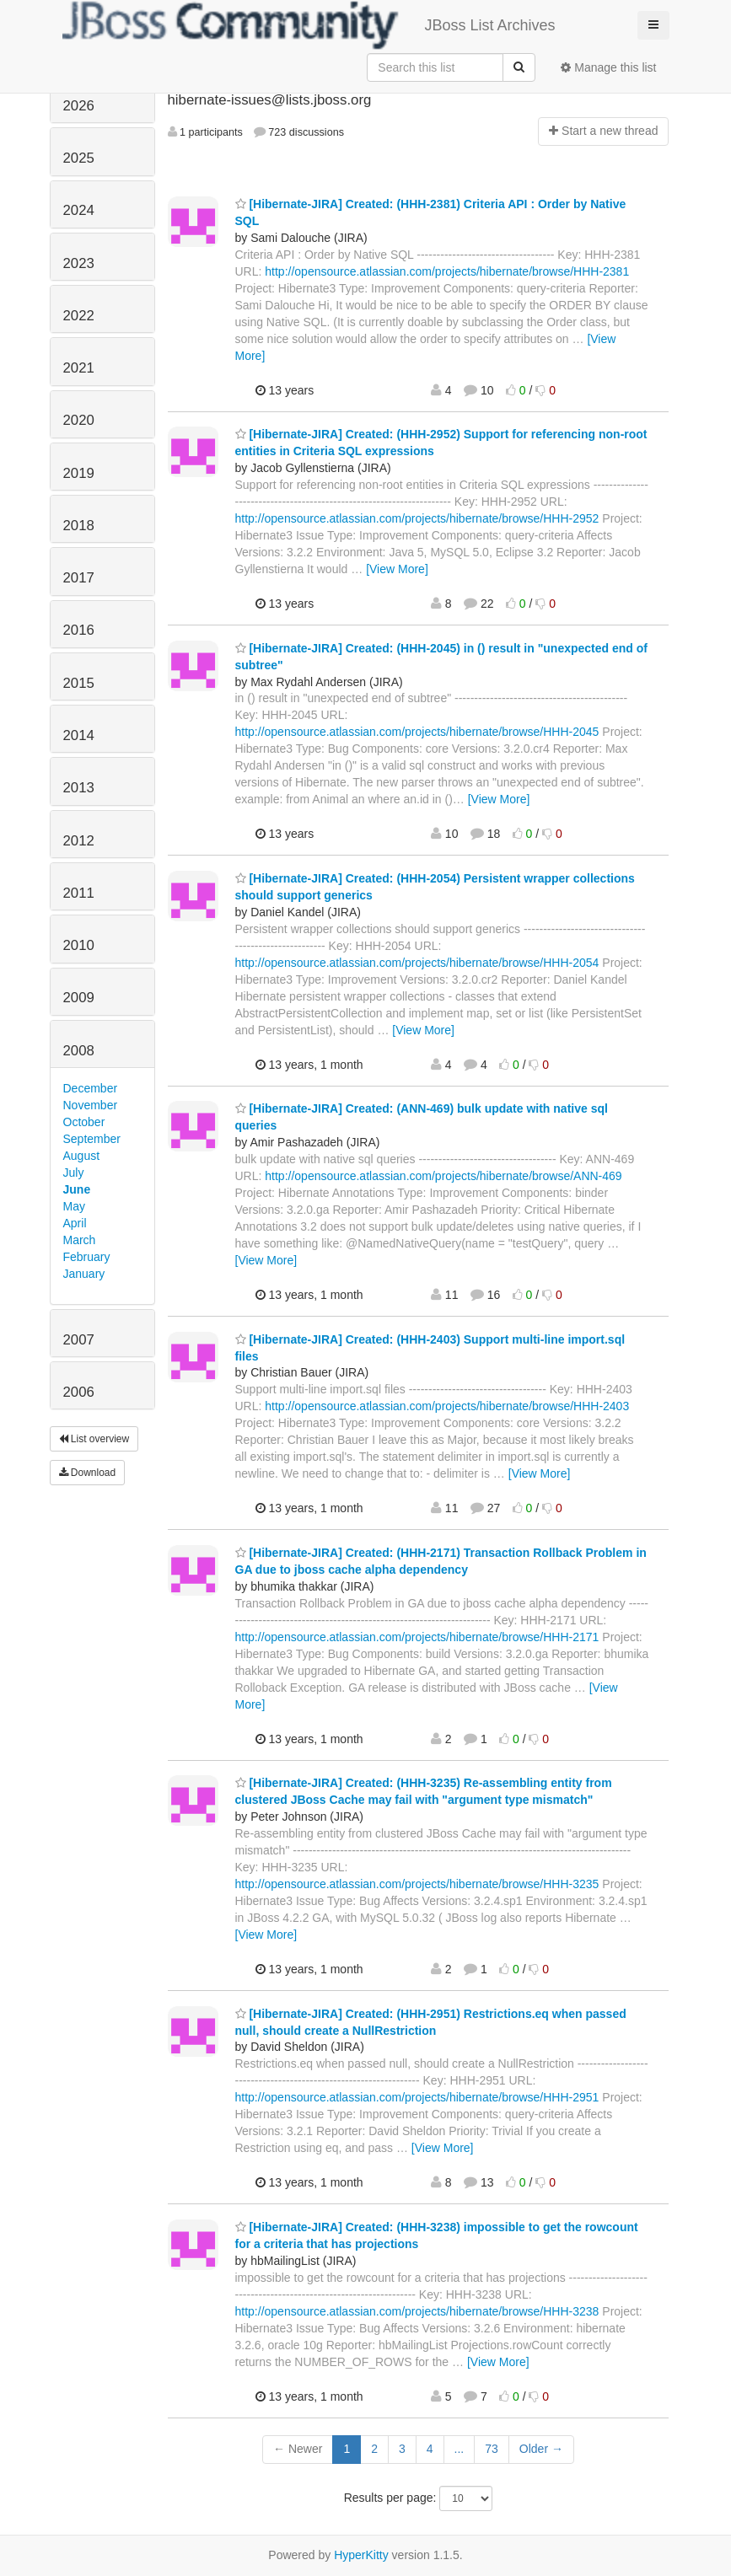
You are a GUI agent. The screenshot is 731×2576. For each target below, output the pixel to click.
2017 (78, 578)
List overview (94, 1439)
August (81, 1155)
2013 (78, 788)
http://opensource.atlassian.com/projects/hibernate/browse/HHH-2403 (447, 1406)
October (84, 1122)
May (74, 1206)
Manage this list (608, 67)
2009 (78, 998)
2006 (78, 1392)
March (79, 1240)
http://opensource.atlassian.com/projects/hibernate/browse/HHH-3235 (417, 1884)
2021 (78, 368)
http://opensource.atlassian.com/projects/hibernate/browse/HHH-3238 (417, 2311)
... (459, 2448)
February (86, 1257)
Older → (541, 2448)
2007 (78, 1340)
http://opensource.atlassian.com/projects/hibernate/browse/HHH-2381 (447, 271)
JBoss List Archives (309, 25)
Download (87, 1473)
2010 (78, 945)
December (90, 1088)
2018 (78, 526)
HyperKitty (361, 2555)
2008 (78, 1051)
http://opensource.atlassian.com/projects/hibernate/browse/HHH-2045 (417, 731)
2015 (78, 683)
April (75, 1223)
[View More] (397, 569)
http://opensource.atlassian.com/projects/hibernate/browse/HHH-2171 (417, 1637)
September (92, 1139)
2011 (78, 893)
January (84, 1273)
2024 (78, 210)
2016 (78, 630)
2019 (78, 473)
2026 (78, 106)
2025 (78, 158)
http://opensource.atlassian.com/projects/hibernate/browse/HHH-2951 (417, 2097)
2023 (78, 263)
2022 (78, 316)
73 (491, 2448)
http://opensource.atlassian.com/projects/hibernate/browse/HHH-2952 (417, 518)
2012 (78, 841)
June (77, 1189)
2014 (78, 735)
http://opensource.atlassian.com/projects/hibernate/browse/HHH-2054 (417, 962)
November (90, 1105)
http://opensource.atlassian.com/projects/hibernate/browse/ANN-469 (443, 1176)
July (73, 1172)
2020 (78, 420)
